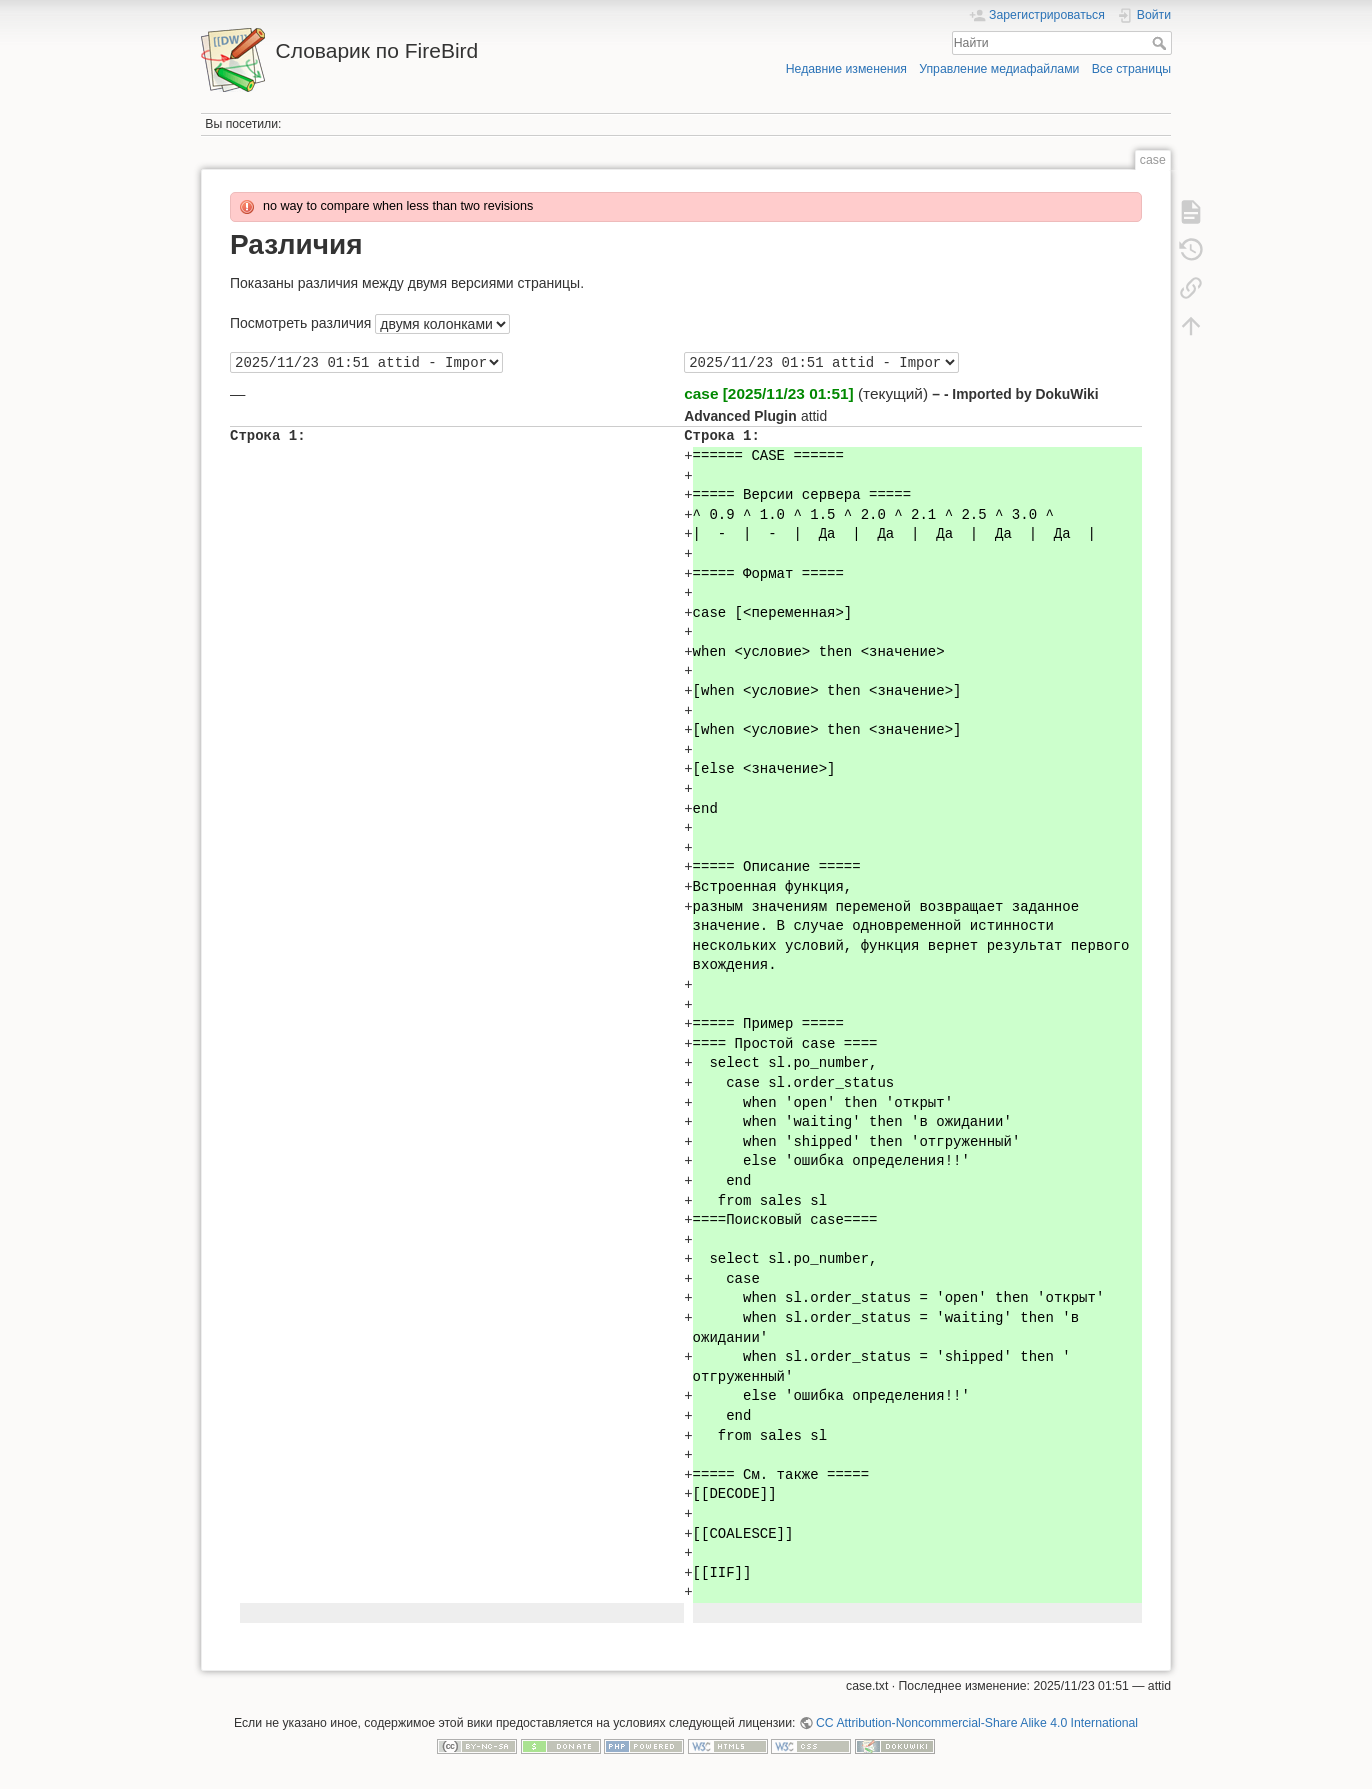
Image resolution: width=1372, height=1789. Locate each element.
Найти (1161, 43)
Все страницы (1131, 69)
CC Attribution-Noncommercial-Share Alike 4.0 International (977, 1723)
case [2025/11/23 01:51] (768, 393)
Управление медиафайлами (999, 69)
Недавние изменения (846, 69)
